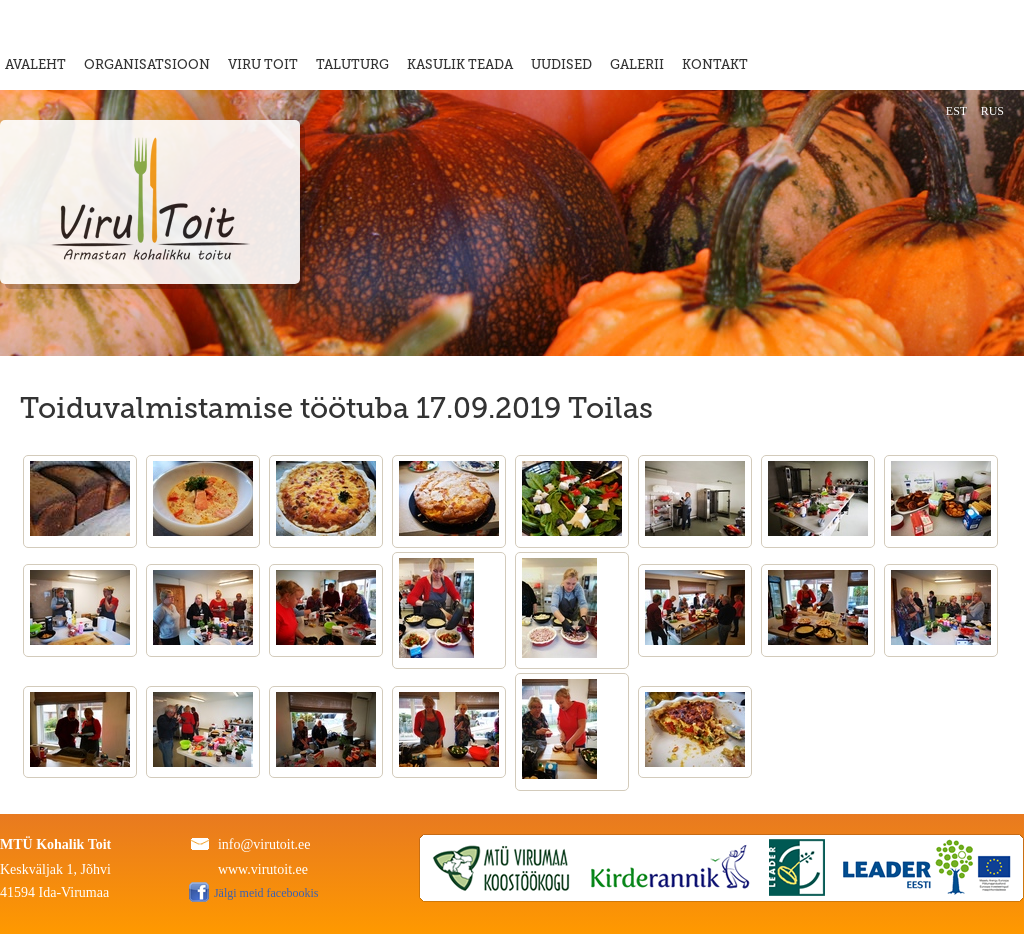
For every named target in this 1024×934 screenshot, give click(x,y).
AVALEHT (35, 64)
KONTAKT (715, 64)
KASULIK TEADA (460, 64)
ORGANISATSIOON (147, 64)
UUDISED (561, 64)
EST (956, 111)
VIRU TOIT (263, 64)
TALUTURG (352, 64)
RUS (992, 111)
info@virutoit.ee (264, 844)
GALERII (637, 64)
